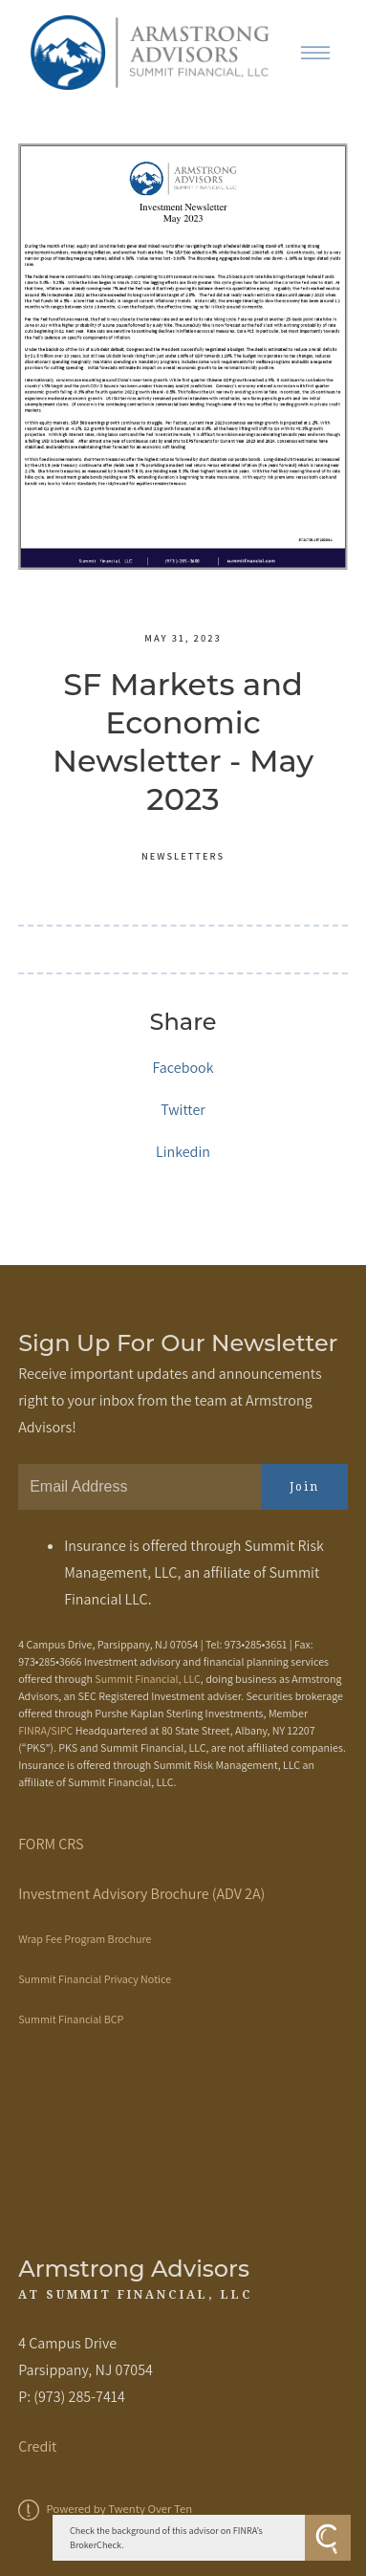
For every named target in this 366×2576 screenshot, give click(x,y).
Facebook (182, 1068)
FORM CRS (50, 1844)
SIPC (62, 1730)
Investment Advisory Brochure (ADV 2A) (141, 1894)
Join (304, 1487)
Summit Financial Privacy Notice (94, 1979)
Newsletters (183, 855)
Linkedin (183, 1152)
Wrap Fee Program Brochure (84, 1939)
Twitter (183, 1110)
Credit (37, 2446)
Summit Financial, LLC (148, 1678)
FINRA (32, 1730)
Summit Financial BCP (70, 2019)
